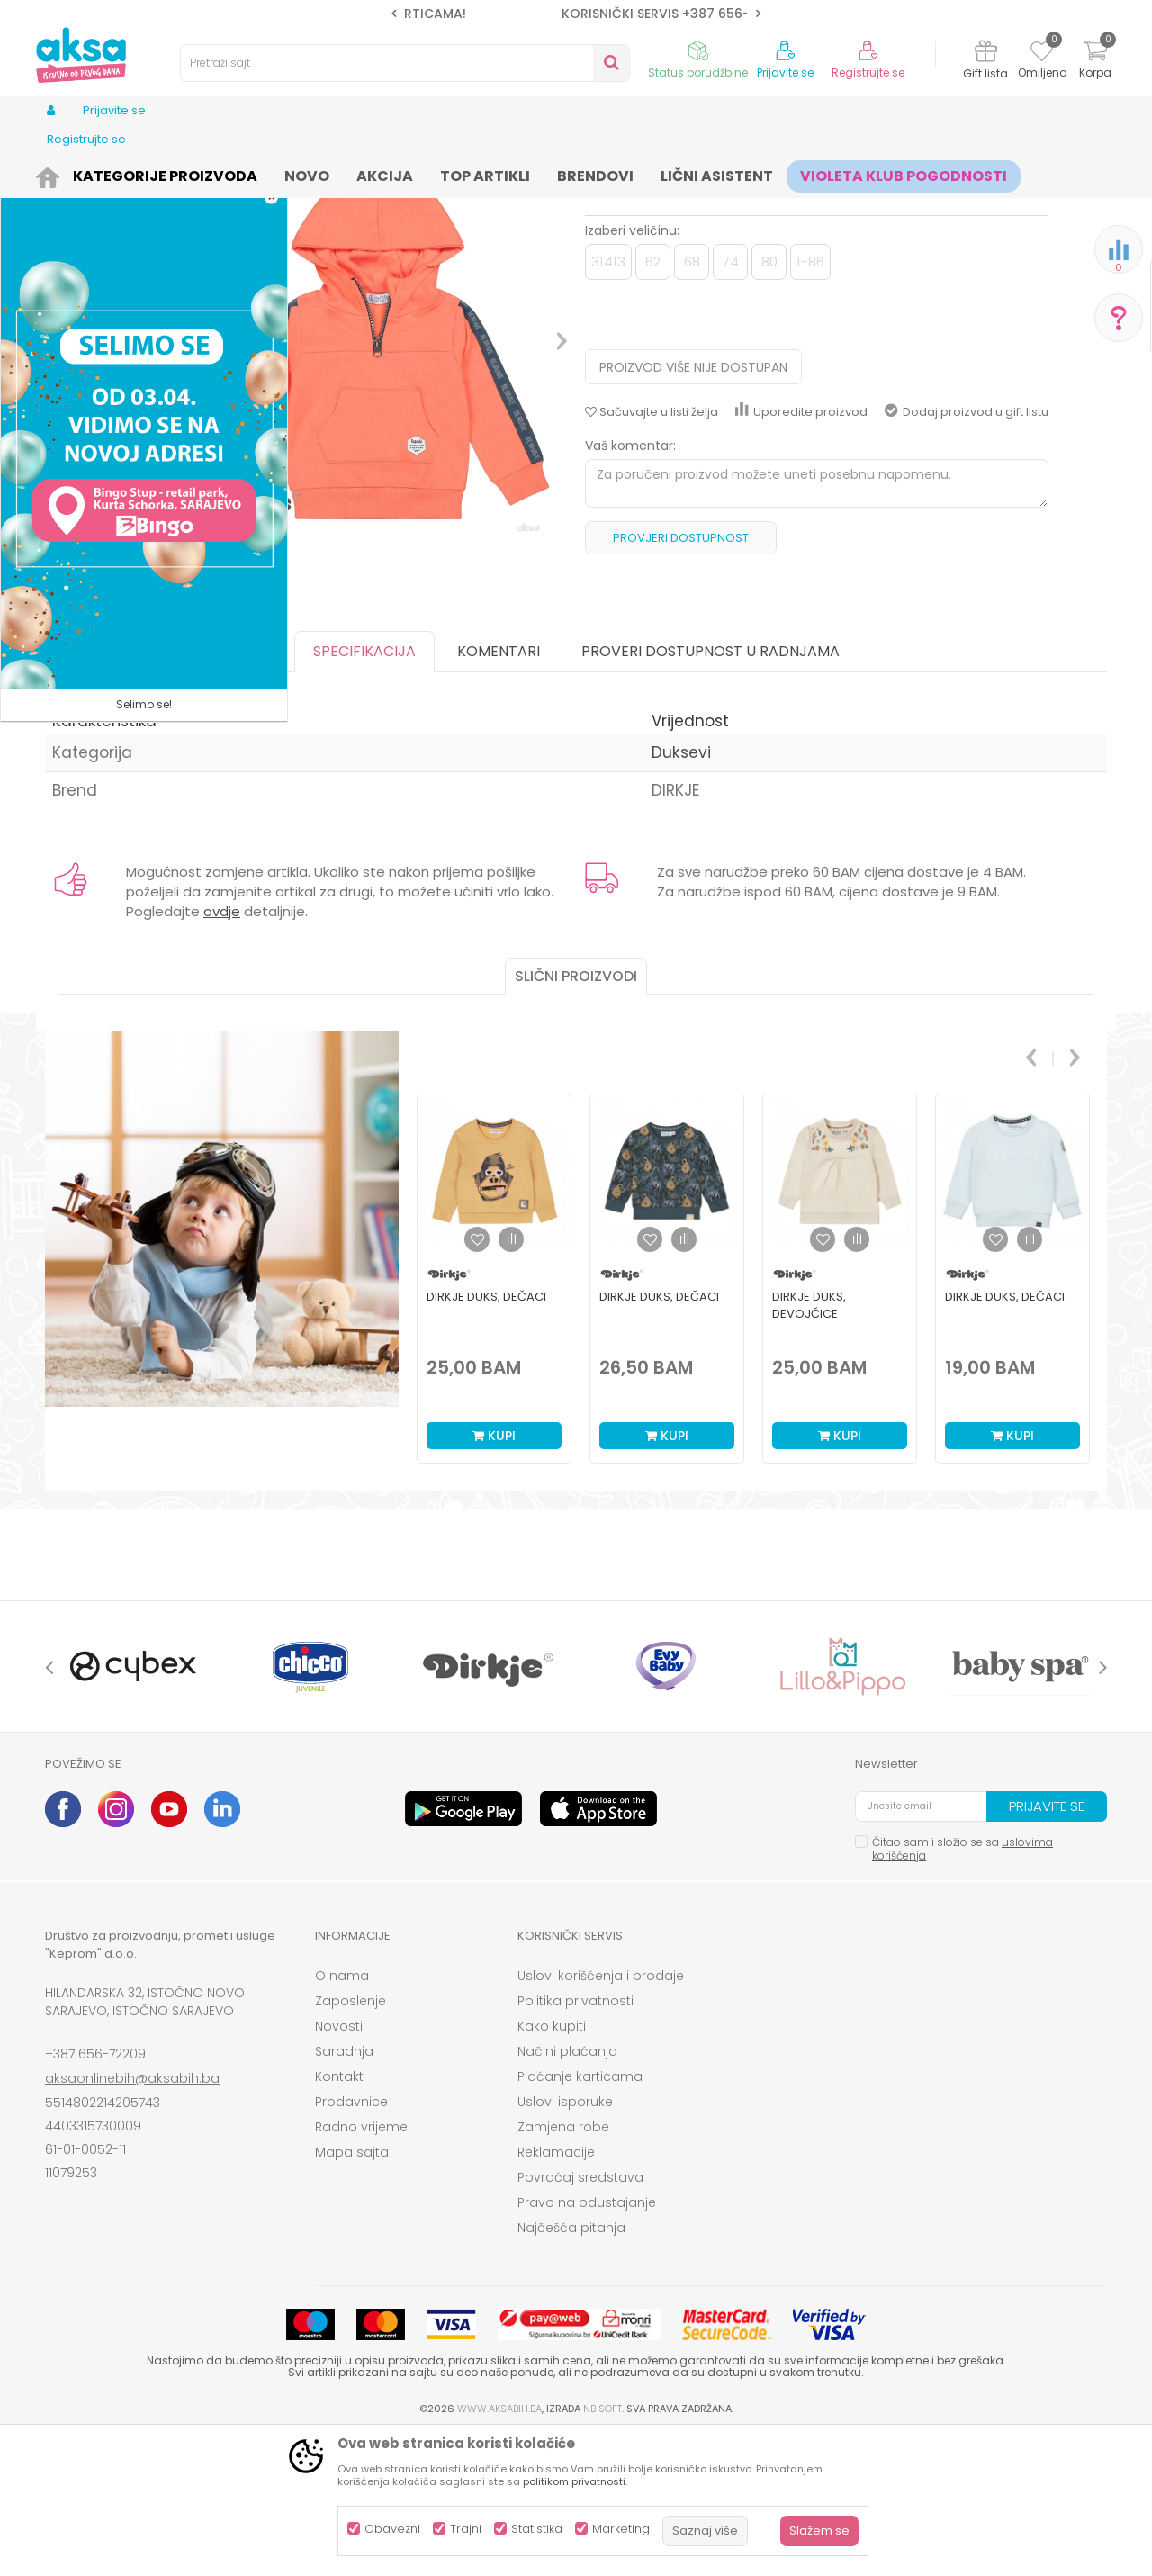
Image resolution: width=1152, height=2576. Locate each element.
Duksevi (349, 173)
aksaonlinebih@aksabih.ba (132, 2218)
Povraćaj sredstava (581, 2317)
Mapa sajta (352, 2292)
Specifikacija (364, 790)
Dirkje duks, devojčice (809, 1445)
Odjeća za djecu (269, 173)
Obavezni (392, 2528)
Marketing (621, 2528)
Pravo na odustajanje (587, 2342)
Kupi (494, 1575)
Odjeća (190, 173)
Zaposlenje (350, 2140)
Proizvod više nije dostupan (693, 507)
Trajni (466, 2528)
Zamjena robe (563, 2266)
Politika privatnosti (576, 2140)
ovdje (221, 1050)
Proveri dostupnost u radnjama (710, 790)
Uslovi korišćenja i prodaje (601, 2115)
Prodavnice (351, 2241)
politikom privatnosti (574, 2481)
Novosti (339, 2166)
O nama (342, 2115)
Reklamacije (556, 2292)
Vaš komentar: (630, 585)
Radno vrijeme (361, 2266)
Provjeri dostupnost (681, 677)
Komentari (498, 790)
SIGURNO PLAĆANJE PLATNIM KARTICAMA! (575, 14)
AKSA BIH (69, 173)
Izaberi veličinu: (632, 370)
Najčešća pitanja (572, 2367)
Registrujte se (868, 73)
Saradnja (344, 2191)
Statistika (536, 2528)
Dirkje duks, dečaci (486, 1436)
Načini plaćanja (567, 2191)
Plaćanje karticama (580, 2216)
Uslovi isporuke (565, 2241)
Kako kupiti (552, 2166)
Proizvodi (131, 173)
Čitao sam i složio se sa (962, 1988)
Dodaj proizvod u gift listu (966, 551)
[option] (576, 13)
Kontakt (339, 2216)
